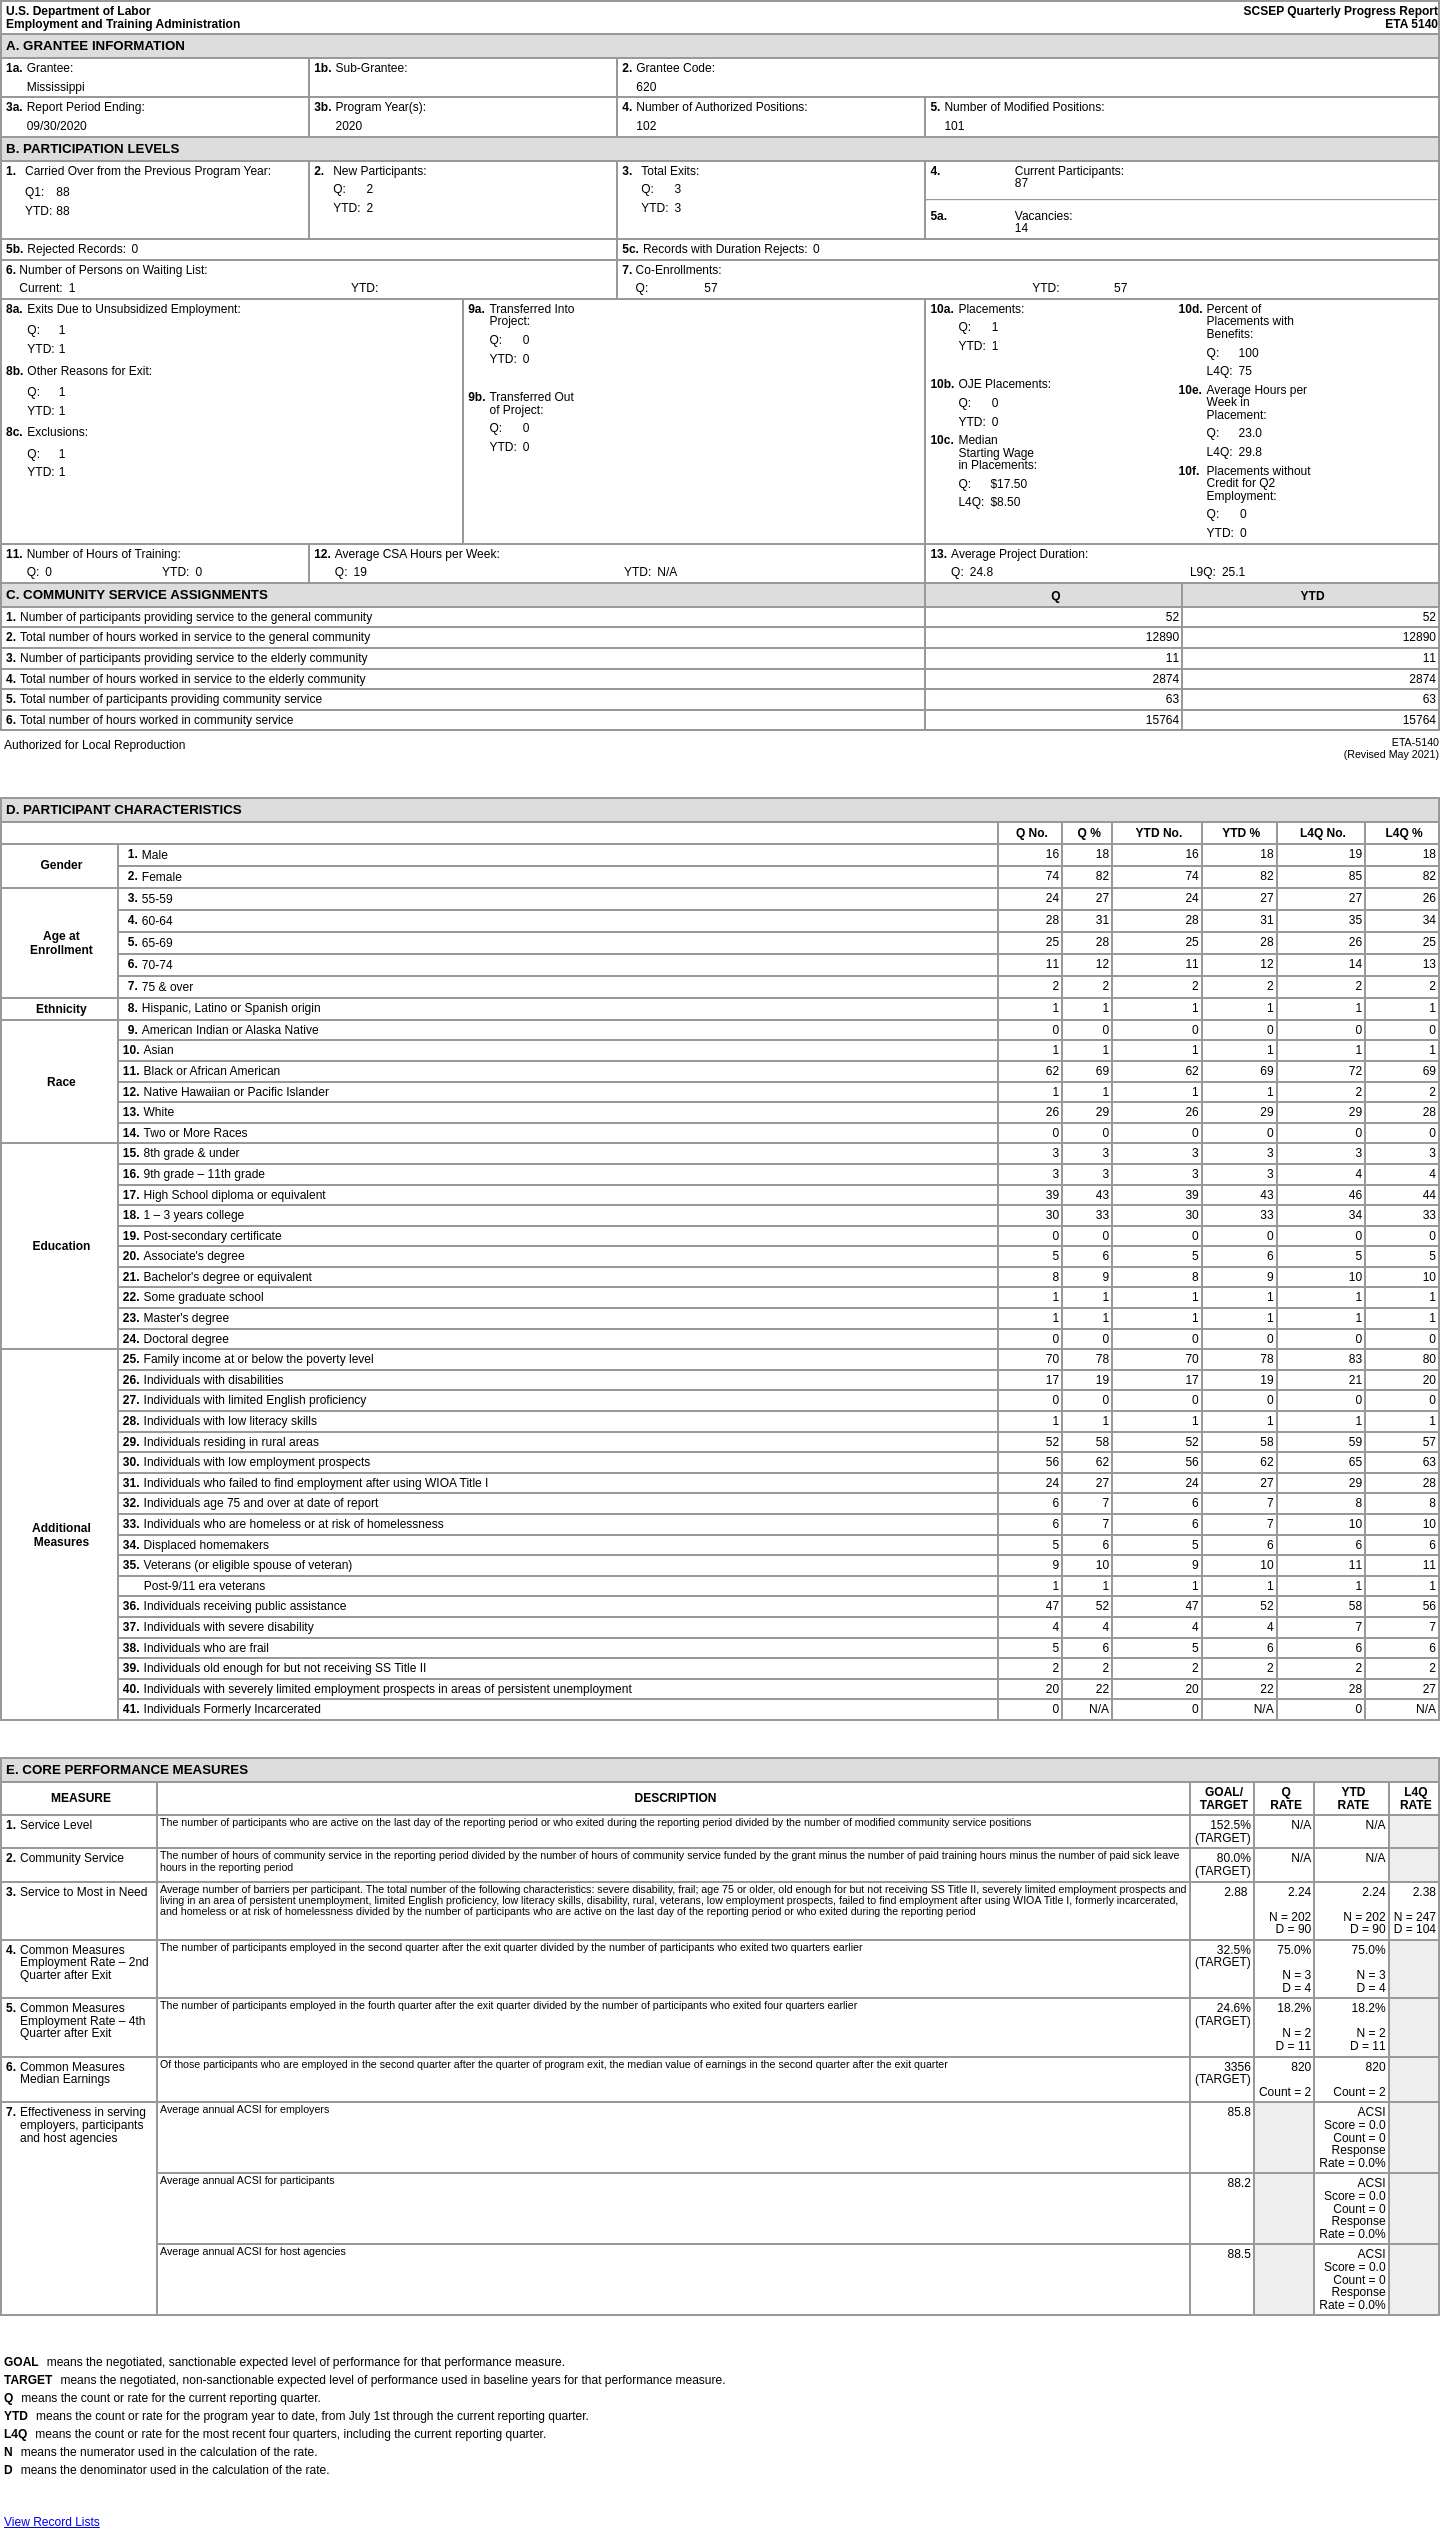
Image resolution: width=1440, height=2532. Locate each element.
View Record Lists (52, 2522)
